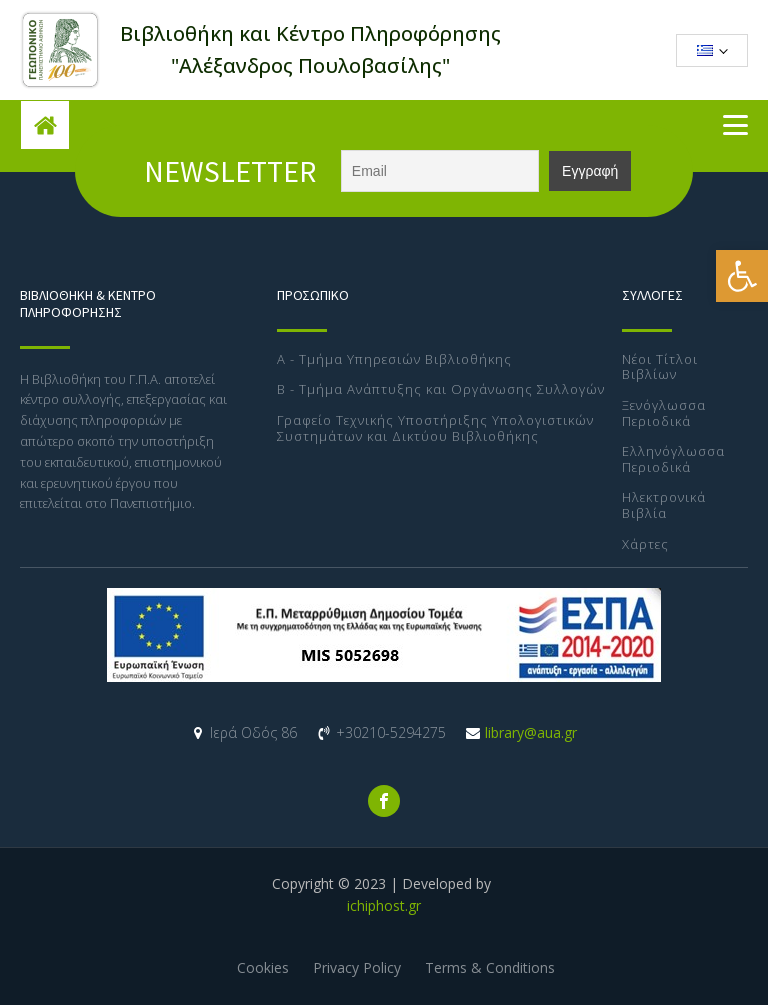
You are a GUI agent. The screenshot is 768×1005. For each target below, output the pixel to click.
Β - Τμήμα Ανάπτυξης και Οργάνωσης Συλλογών (441, 390)
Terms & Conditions (490, 967)
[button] (742, 276)
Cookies (263, 967)
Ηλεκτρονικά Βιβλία (664, 505)
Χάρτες (645, 545)
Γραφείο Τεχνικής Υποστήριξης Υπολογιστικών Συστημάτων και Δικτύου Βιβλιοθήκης (435, 428)
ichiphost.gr (384, 905)
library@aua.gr (531, 732)
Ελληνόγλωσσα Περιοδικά (673, 459)
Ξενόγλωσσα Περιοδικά (664, 413)
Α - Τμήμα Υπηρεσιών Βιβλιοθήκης (394, 360)
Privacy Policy (357, 967)
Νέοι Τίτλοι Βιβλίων (660, 367)
